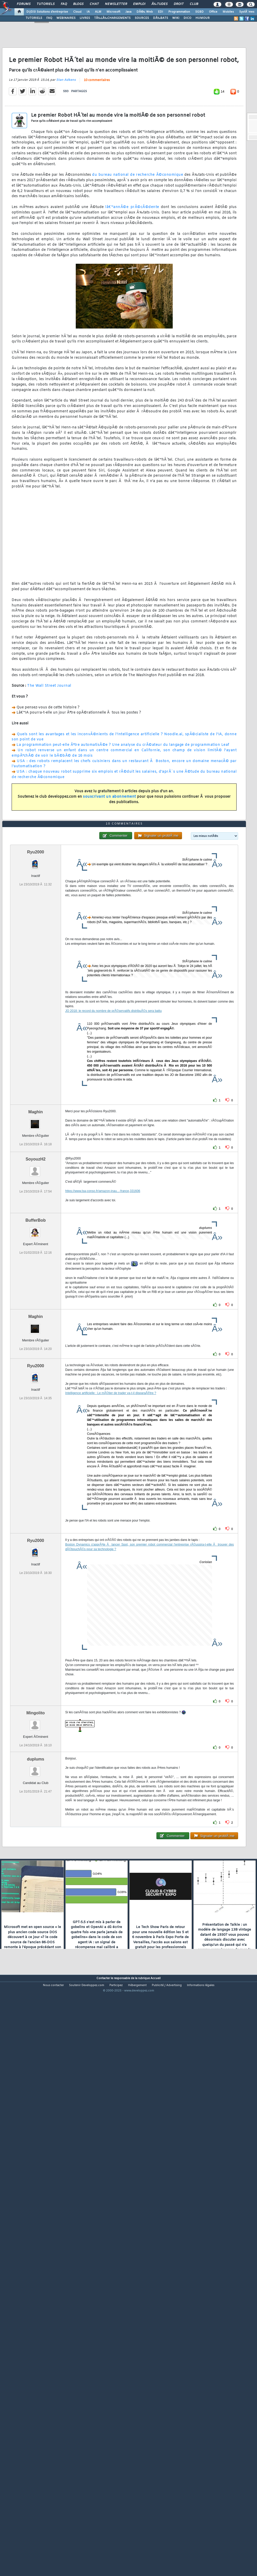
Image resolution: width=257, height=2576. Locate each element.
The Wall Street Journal (49, 761)
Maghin (35, 1340)
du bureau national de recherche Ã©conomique (137, 251)
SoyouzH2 (36, 1387)
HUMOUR (202, 18)
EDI (160, 12)
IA (88, 12)
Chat (94, 4)
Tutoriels (45, 4)
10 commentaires (97, 156)
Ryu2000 (35, 1080)
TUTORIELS (34, 18)
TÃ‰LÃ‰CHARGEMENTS (112, 18)
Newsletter (115, 4)
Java (128, 12)
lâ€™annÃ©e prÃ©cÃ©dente (132, 283)
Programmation (179, 12)
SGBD (199, 12)
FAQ (63, 4)
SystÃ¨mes (246, 12)
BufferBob (35, 1448)
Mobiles (228, 12)
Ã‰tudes (159, 4)
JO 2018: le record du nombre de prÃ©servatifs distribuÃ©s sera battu (113, 1239)
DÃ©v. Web (145, 12)
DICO (187, 18)
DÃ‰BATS (160, 18)
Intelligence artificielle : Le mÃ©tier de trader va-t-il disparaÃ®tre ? (110, 1621)
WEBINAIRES (65, 18)
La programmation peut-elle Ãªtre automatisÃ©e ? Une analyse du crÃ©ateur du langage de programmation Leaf (123, 821)
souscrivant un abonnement (109, 872)
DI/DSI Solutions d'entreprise (47, 12)
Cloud (77, 12)
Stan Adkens (66, 156)
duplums (35, 1987)
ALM (98, 12)
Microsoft (113, 12)
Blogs (78, 4)
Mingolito (35, 1941)
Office (213, 12)
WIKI (175, 18)
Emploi (139, 4)
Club (194, 4)
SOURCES (142, 18)
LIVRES (85, 18)
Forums (23, 4)
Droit (178, 4)
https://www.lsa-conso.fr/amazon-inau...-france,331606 (102, 1419)
